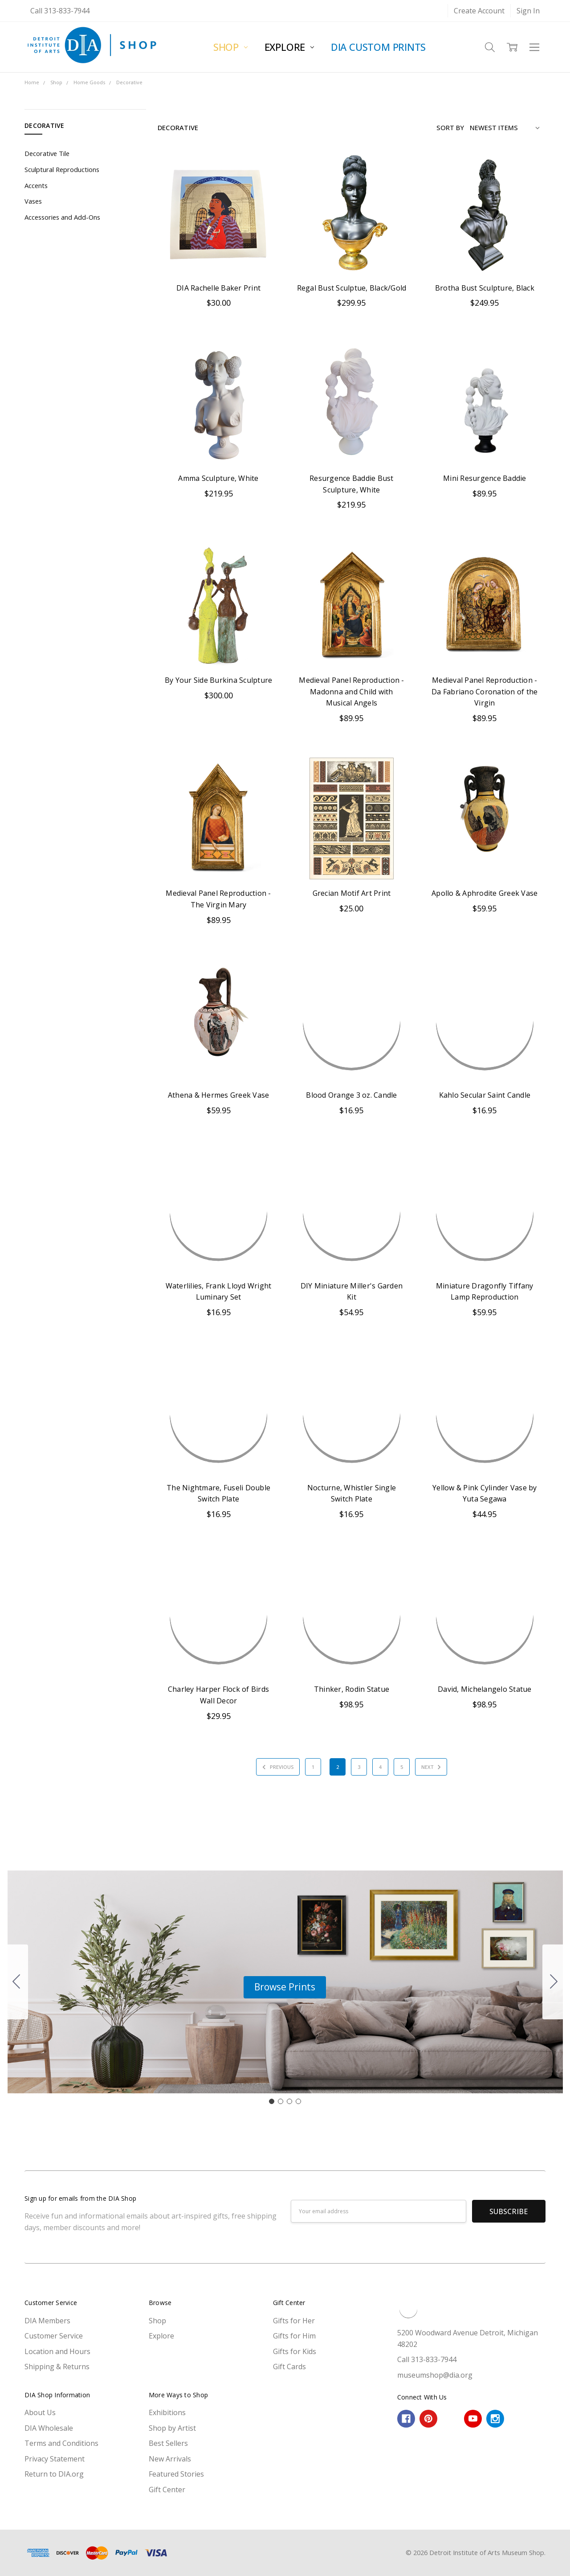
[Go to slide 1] (271, 2101)
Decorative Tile (46, 153)
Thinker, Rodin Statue (351, 1689)
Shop (230, 46)
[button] (285, 1987)
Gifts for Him (294, 2336)
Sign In (528, 11)
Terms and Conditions (61, 2443)
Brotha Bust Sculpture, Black (484, 288)
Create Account (479, 11)
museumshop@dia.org (434, 2375)
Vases (33, 201)
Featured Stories (176, 2474)
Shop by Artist (172, 2428)
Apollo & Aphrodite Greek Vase (484, 893)
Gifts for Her (294, 2321)
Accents (36, 185)
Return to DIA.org (54, 2474)
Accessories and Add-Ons (62, 217)
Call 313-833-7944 (60, 11)
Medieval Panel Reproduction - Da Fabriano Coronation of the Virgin (484, 691)
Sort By (450, 127)
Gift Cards (289, 2366)
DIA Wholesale (48, 2428)
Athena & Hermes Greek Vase (218, 1095)
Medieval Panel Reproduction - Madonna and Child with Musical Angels (351, 691)
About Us (40, 2412)
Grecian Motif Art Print (352, 893)
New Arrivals (170, 2459)
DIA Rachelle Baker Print (218, 288)
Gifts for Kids (294, 2351)
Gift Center (167, 2489)
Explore (289, 46)
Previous (276, 1767)
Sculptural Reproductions (61, 169)
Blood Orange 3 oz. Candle (351, 1095)
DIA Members (47, 2321)
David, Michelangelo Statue (485, 1689)
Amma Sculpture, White (218, 478)
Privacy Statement (54, 2459)
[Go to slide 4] (16, 1981)
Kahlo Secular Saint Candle (485, 1095)
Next (432, 1767)
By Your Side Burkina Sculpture (219, 680)
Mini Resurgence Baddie (484, 478)
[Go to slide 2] (554, 1981)
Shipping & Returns (57, 2366)
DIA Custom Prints (378, 46)
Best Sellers (168, 2443)
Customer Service (53, 2336)
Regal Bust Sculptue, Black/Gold (352, 288)
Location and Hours (57, 2351)
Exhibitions (167, 2412)
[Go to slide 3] (289, 2101)
